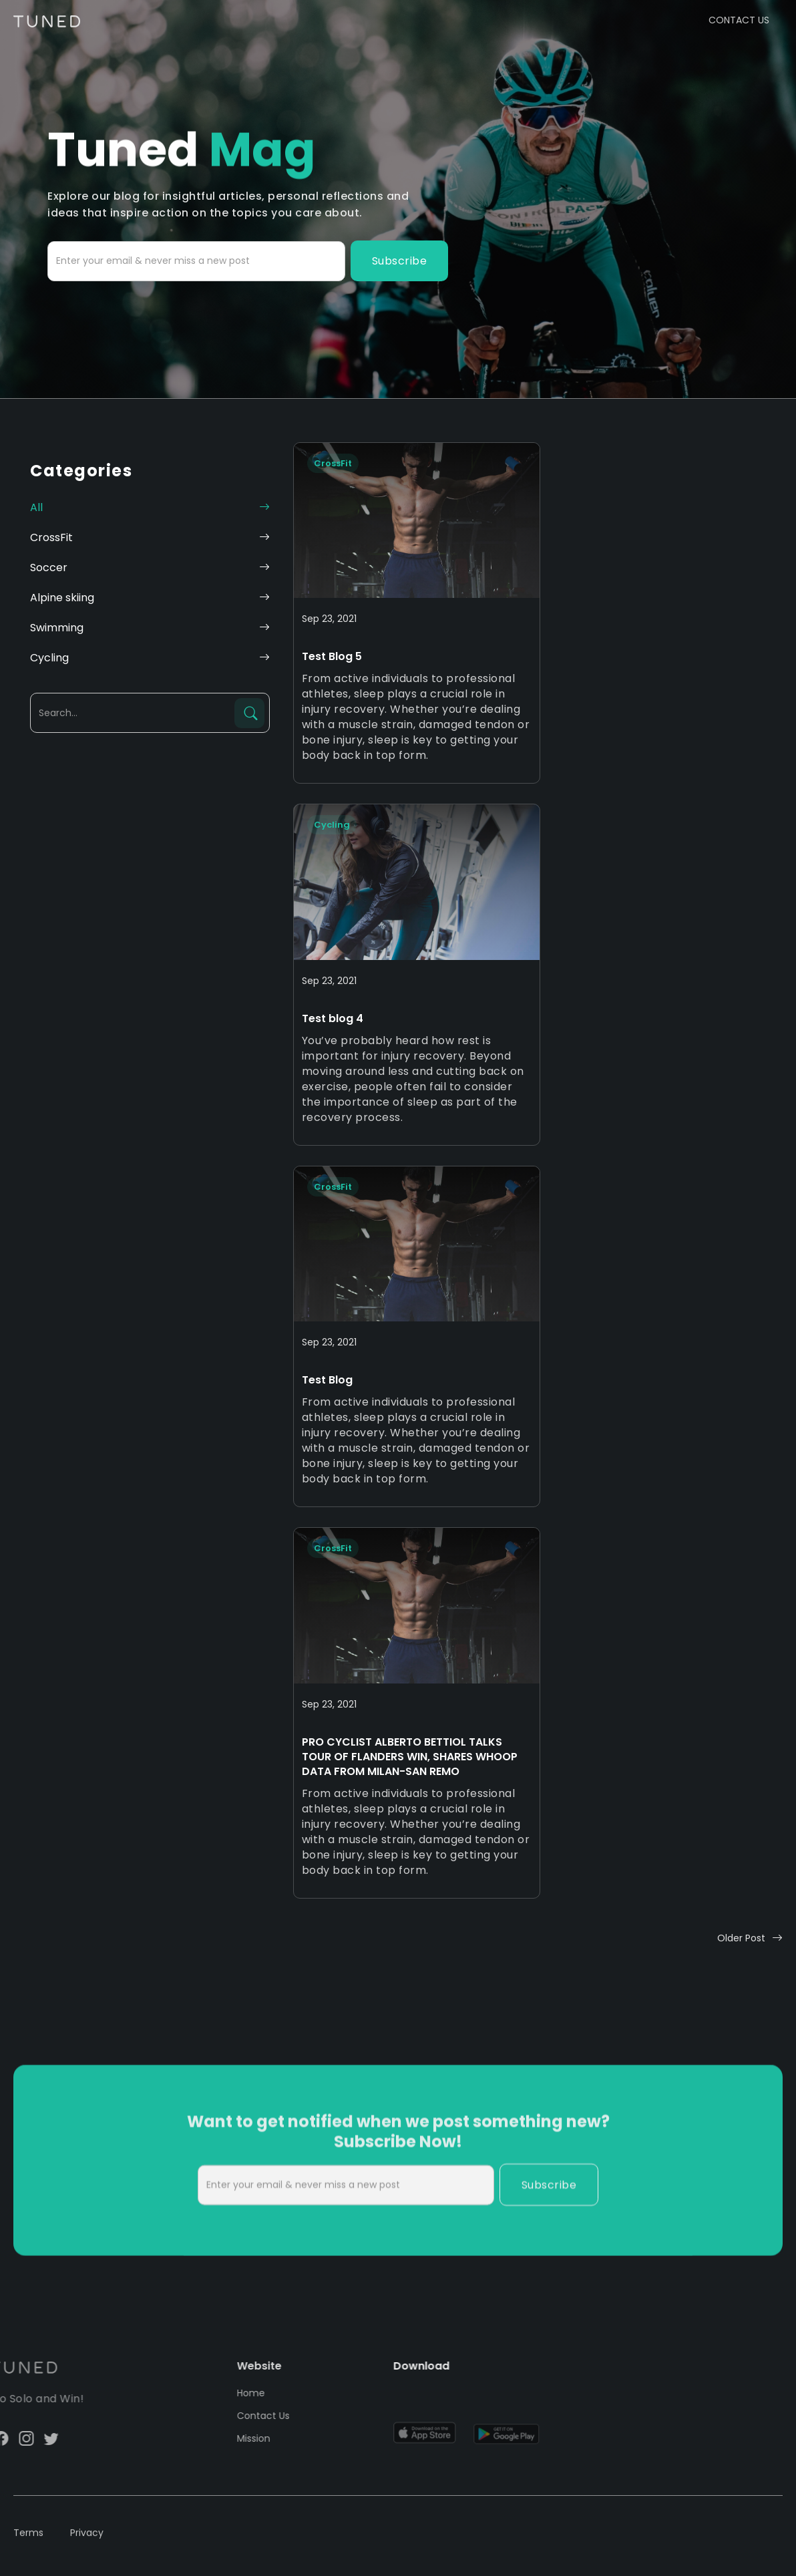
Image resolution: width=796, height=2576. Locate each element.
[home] (46, 14)
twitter (16, 2438)
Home (228, 2393)
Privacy (87, 2542)
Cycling (332, 824)
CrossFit (333, 463)
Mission (231, 2438)
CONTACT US (739, 20)
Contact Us (240, 2415)
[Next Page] (750, 1938)
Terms (28, 2542)
